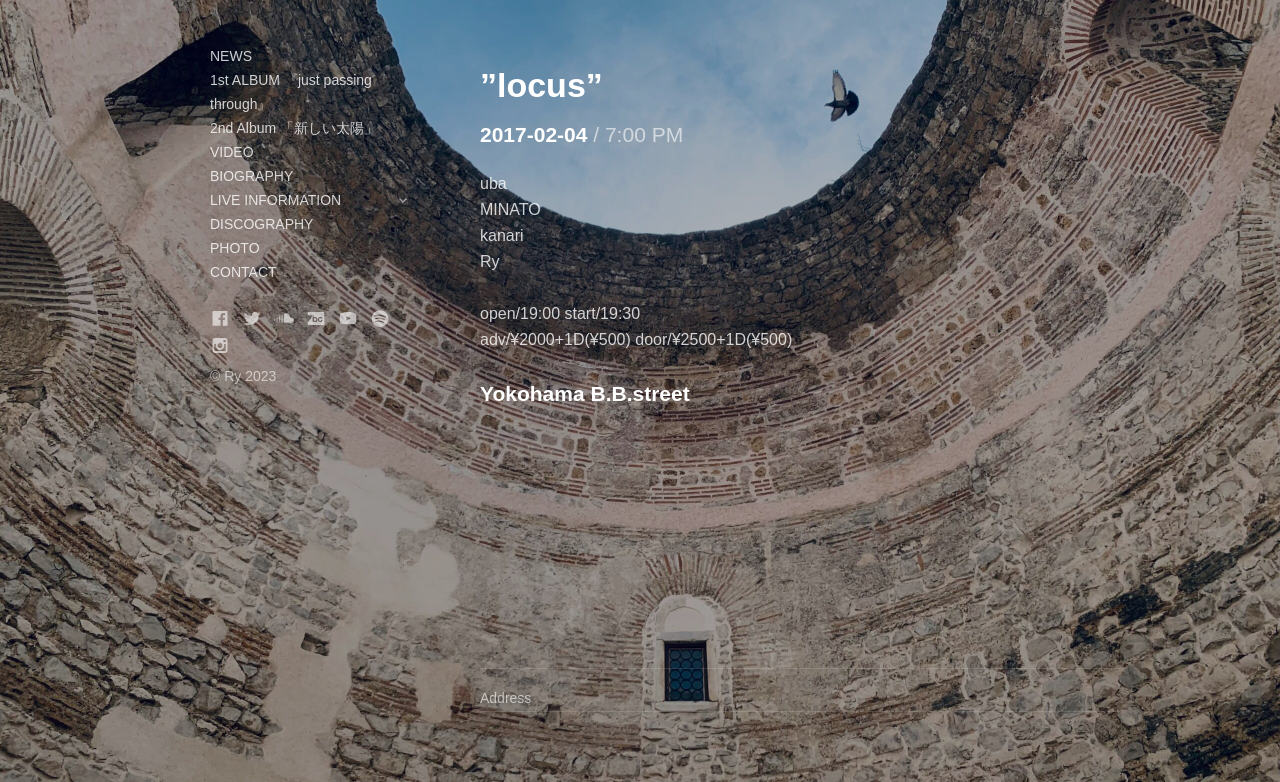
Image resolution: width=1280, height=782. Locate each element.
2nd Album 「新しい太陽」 (294, 128)
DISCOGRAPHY (261, 224)
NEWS (231, 56)
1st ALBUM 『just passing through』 (291, 92)
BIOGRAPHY (251, 176)
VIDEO (232, 152)
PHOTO (235, 248)
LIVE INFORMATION (320, 200)
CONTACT (243, 272)
